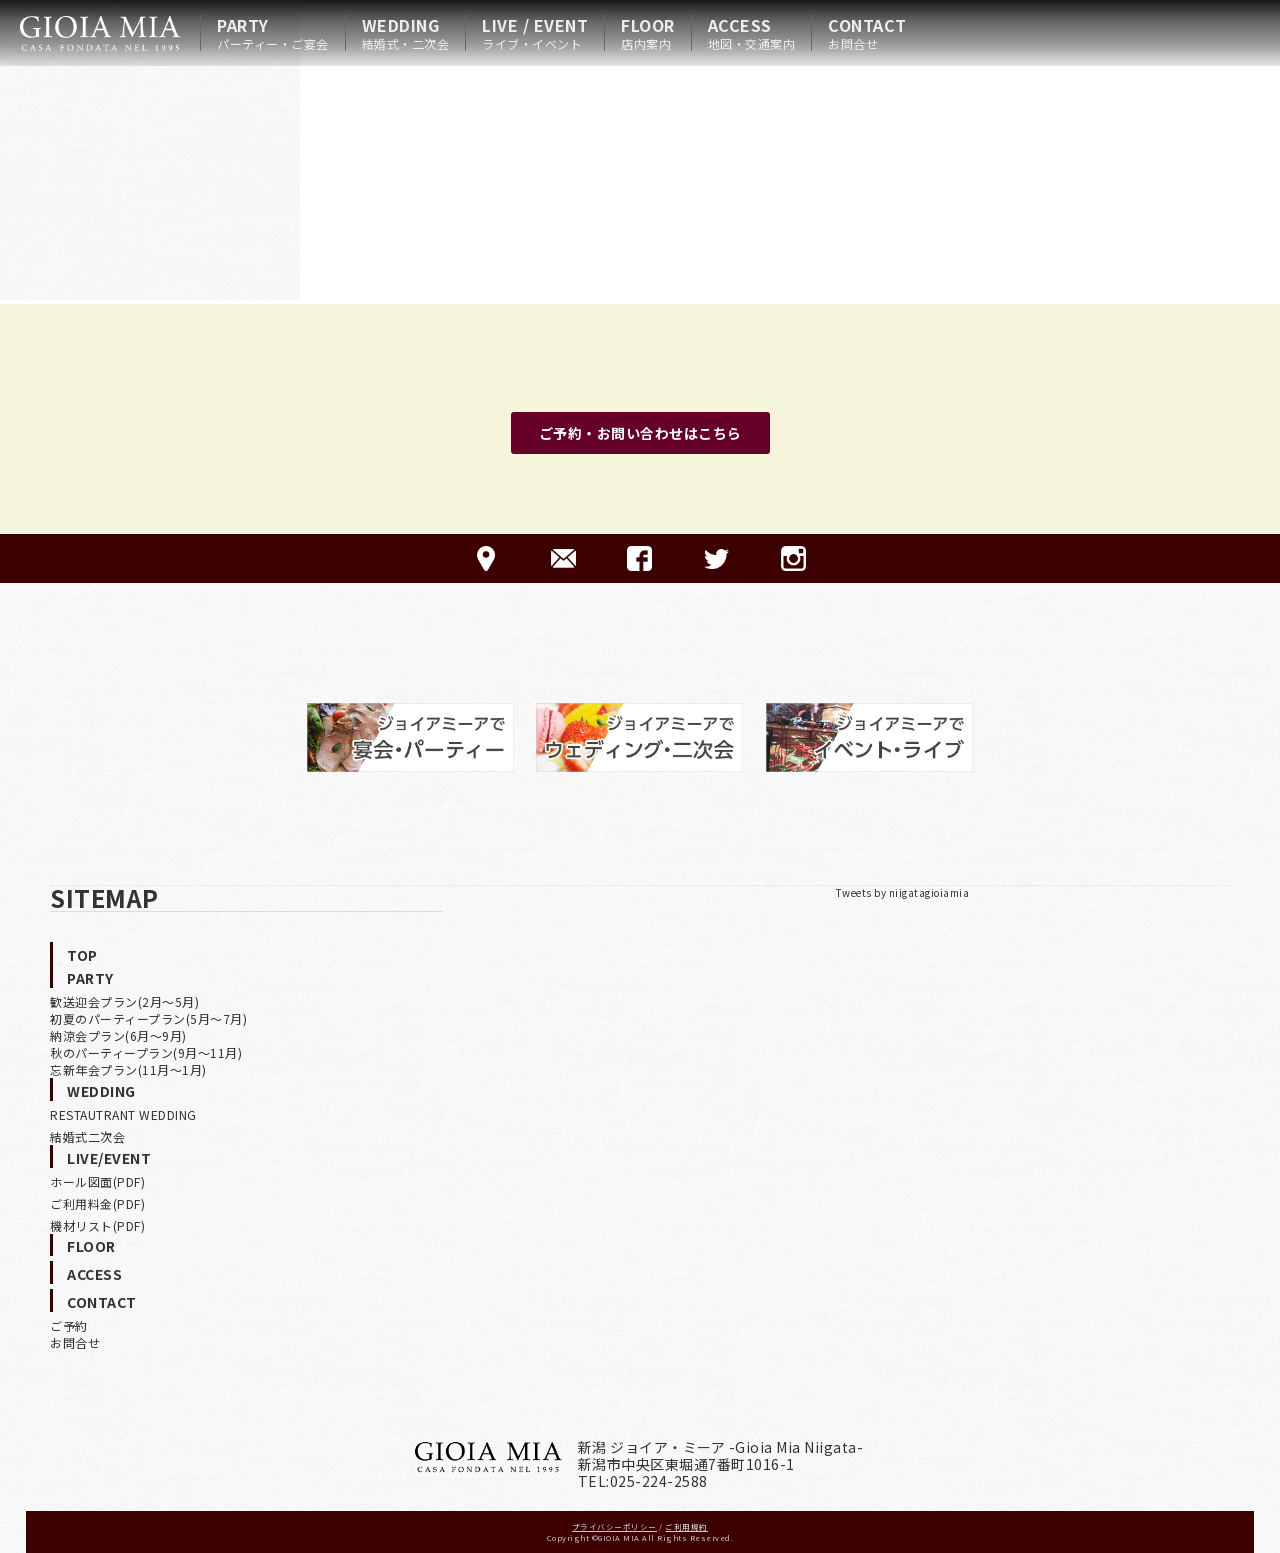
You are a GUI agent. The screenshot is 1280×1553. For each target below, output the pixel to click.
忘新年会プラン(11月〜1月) (128, 1069)
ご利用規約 (686, 1526)
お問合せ (75, 1342)
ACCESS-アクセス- (486, 558)
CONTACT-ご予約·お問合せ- (563, 558)
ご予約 (69, 1325)
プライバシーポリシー (614, 1526)
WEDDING (406, 33)
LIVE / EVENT (535, 33)
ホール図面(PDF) (97, 1181)
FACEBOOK (639, 558)
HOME (100, 33)
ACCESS (752, 33)
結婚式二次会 (87, 1136)
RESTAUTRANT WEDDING (123, 1114)
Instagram (793, 558)
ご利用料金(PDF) (97, 1203)
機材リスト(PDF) (97, 1225)
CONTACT (867, 33)
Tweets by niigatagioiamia (903, 892)
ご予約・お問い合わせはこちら (640, 433)
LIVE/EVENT (109, 1158)
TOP (82, 955)
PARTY (273, 33)
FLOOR (648, 33)
